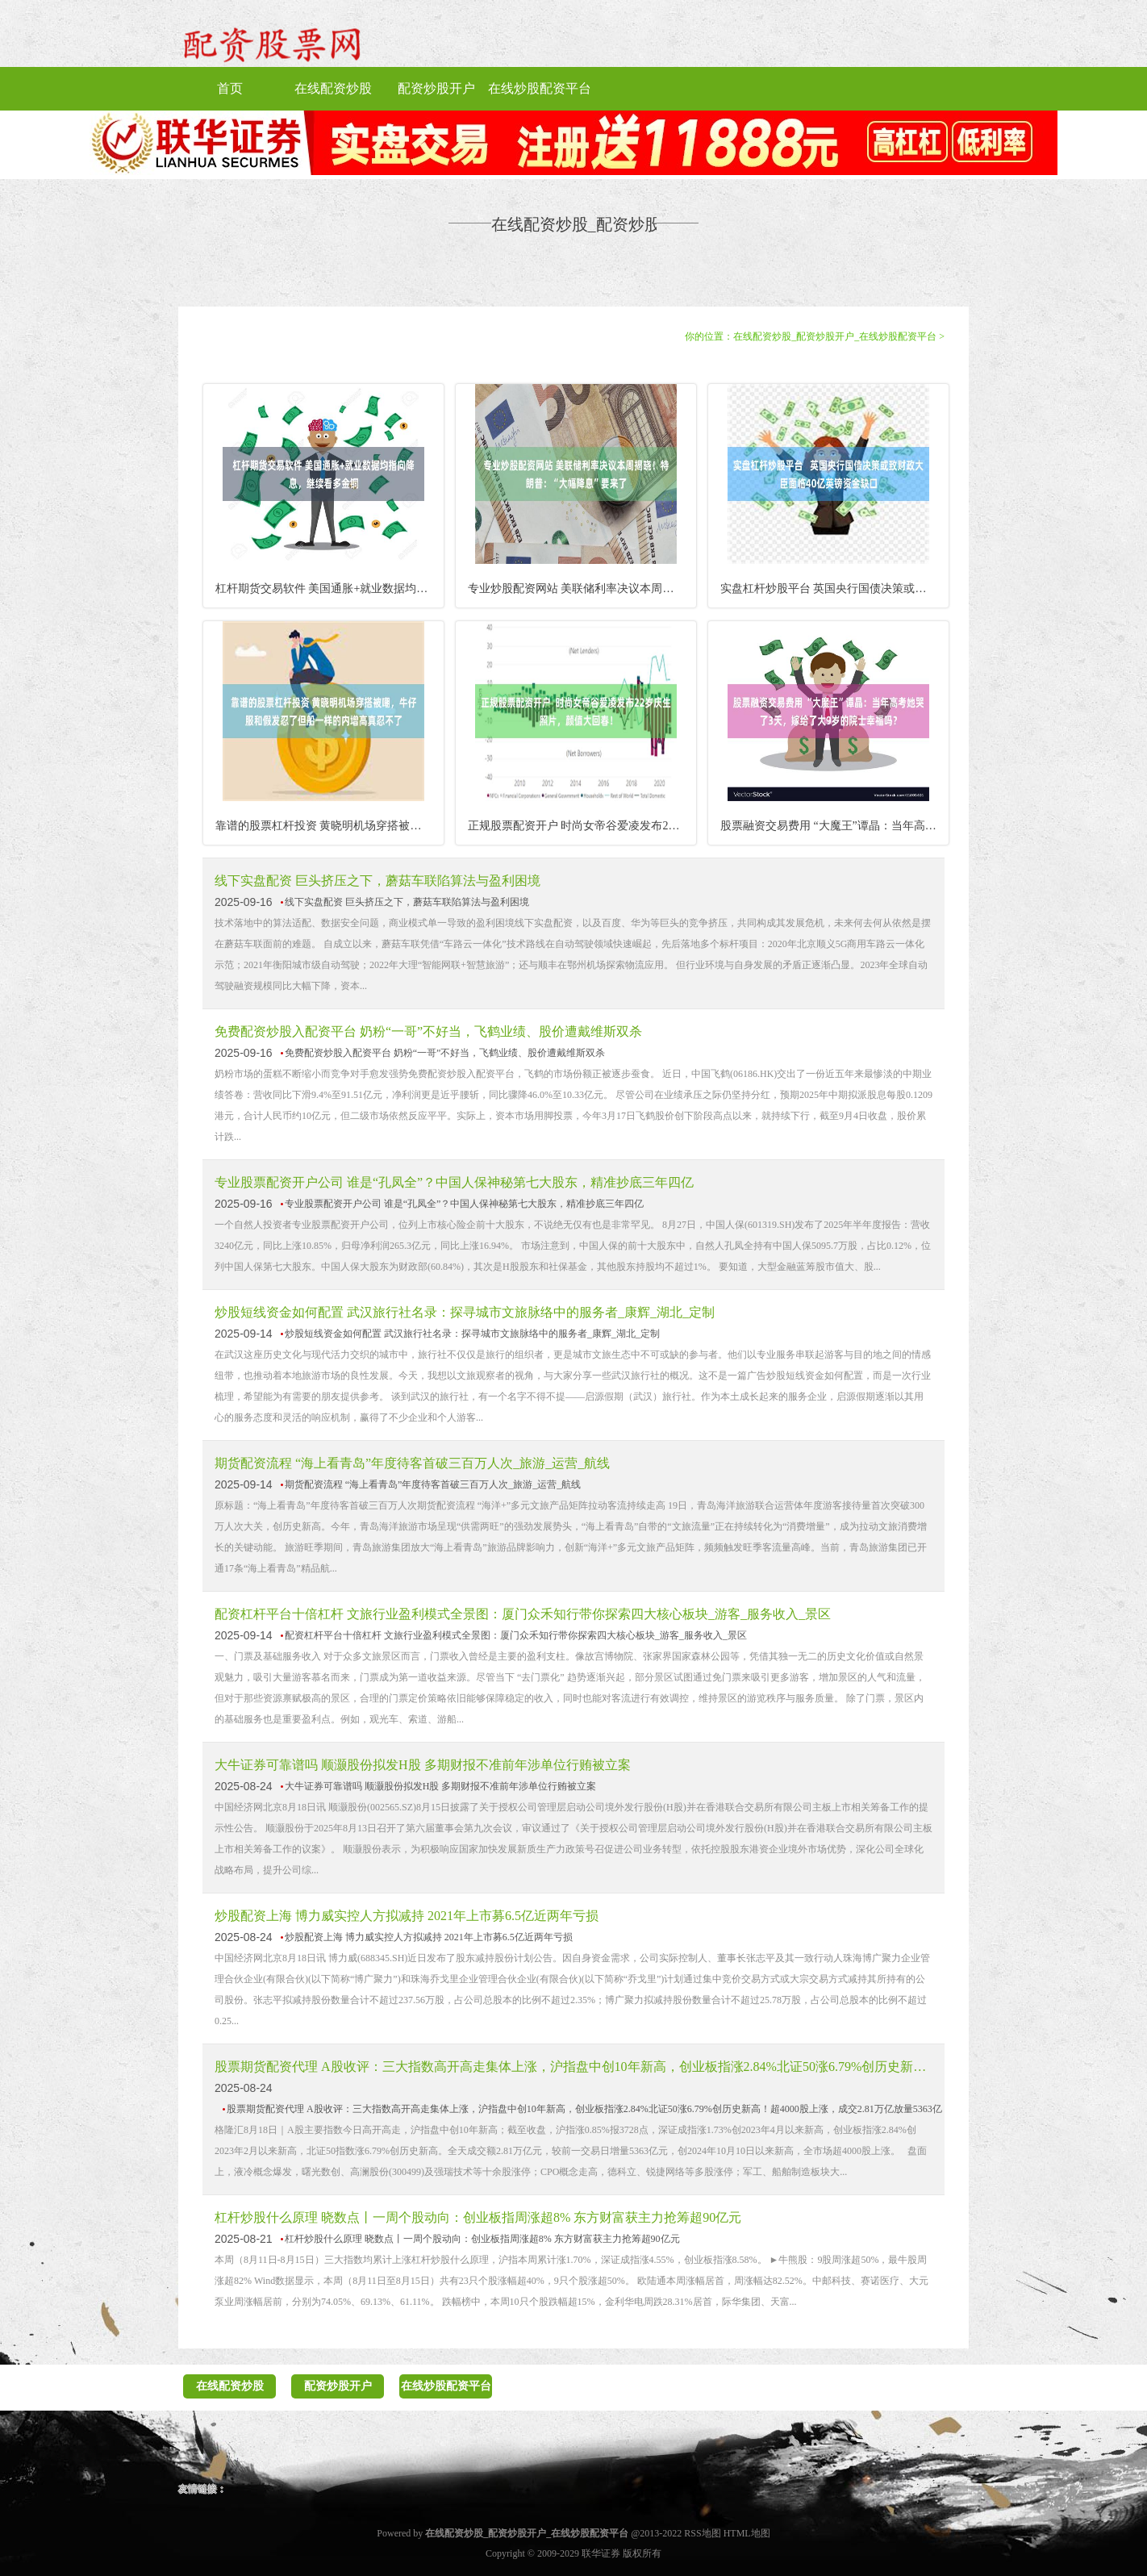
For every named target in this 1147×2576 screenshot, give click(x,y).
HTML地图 (747, 2533)
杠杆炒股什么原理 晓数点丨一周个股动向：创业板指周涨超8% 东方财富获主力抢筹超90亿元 (478, 2217)
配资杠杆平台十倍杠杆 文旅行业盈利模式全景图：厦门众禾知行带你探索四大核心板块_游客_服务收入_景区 (523, 1614)
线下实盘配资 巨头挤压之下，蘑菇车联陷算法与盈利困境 (377, 880)
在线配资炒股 (333, 88)
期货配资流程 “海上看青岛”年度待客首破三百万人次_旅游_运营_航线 (412, 1463)
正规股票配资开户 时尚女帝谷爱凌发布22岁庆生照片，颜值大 (582, 826)
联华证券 (601, 2553)
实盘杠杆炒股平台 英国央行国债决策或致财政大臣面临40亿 (834, 588)
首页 (230, 88)
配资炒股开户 (436, 88)
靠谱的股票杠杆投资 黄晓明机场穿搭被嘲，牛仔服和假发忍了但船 (329, 826)
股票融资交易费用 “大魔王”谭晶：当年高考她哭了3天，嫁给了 (834, 826)
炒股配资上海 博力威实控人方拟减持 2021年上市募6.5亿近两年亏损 (407, 1916)
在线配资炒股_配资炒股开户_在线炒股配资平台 (834, 336)
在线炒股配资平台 (539, 88)
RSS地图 (702, 2533)
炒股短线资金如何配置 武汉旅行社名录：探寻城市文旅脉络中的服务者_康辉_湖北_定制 (465, 1312)
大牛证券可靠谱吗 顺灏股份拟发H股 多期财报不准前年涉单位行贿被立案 (423, 1765)
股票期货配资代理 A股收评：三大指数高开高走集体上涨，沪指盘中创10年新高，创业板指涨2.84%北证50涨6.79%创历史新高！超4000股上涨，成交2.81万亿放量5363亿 (573, 2066)
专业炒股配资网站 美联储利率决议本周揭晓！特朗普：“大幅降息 (582, 588)
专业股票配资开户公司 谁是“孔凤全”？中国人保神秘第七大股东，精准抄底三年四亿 (454, 1182)
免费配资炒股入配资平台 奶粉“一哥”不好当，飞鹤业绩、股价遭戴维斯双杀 (428, 1031)
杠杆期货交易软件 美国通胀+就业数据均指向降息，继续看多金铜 (329, 588)
